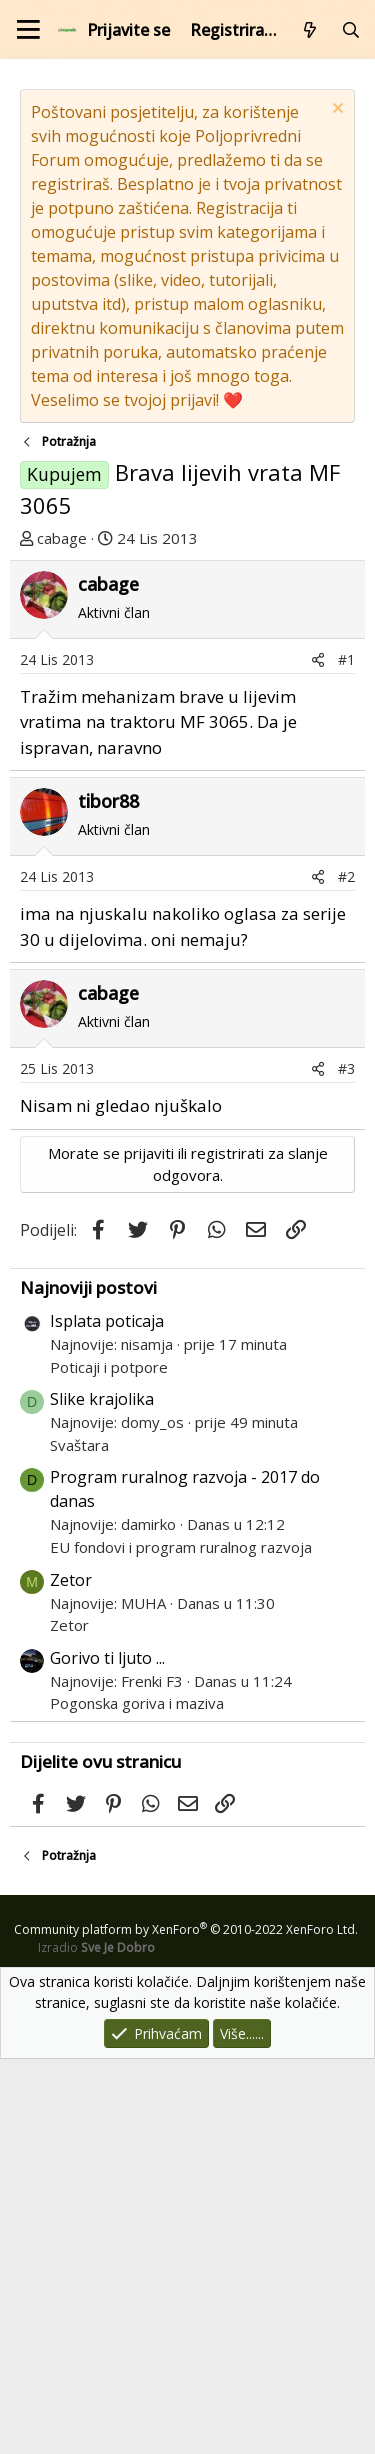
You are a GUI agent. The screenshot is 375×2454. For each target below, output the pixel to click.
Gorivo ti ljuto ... (107, 2053)
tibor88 (108, 1196)
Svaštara (79, 1840)
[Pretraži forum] (350, 30)
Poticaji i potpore (109, 1762)
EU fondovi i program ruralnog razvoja (181, 1942)
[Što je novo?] (310, 30)
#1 (346, 1054)
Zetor (71, 1975)
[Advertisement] (187, 757)
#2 (346, 1271)
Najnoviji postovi (88, 1682)
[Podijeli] (318, 1054)
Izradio (96, 2342)
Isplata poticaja (107, 1716)
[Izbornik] (28, 29)
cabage (62, 538)
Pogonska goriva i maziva (137, 2098)
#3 (346, 1463)
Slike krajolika (102, 1794)
